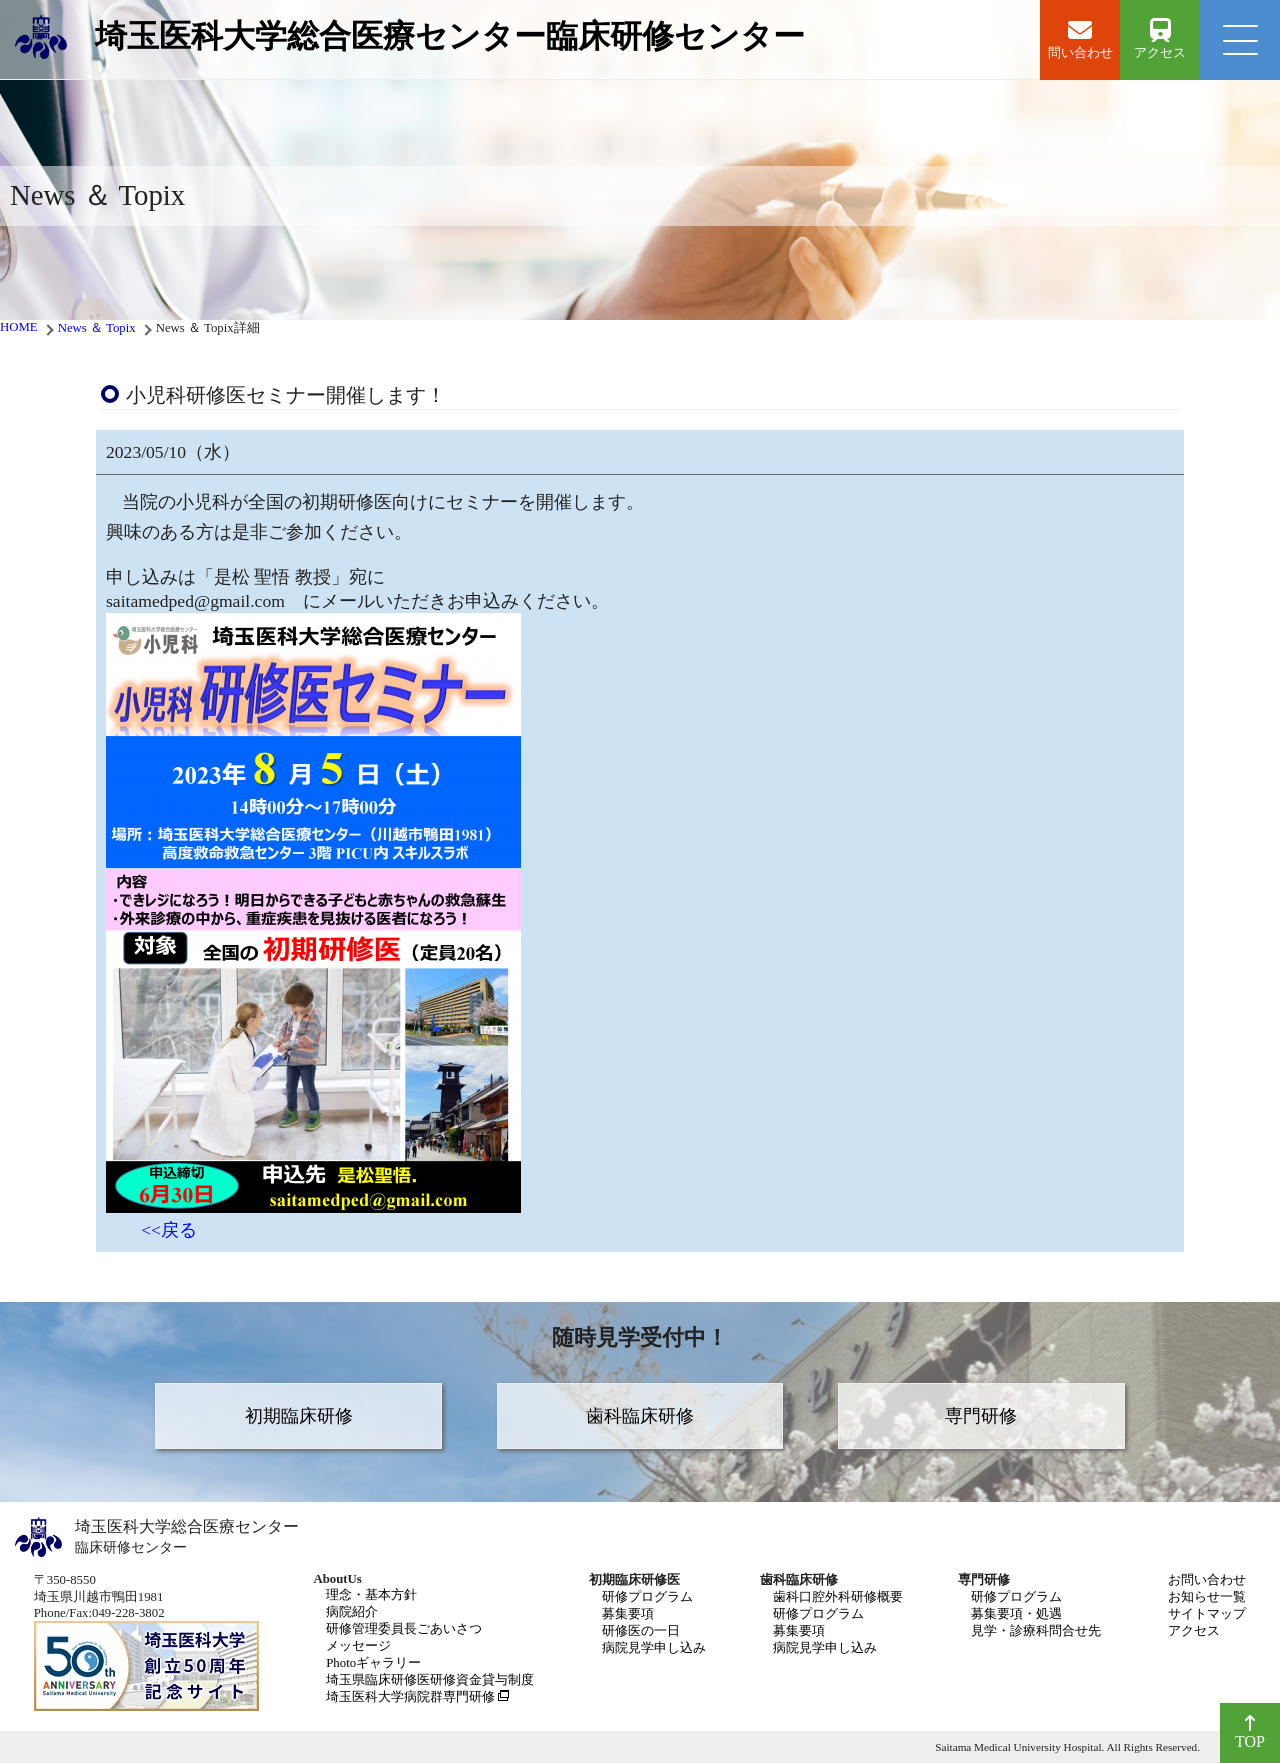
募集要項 (628, 1614)
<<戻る (169, 1230)
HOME (19, 327)
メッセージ (358, 1646)
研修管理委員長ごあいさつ (404, 1629)
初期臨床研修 (299, 1416)
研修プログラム (647, 1597)
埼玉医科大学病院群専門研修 (410, 1697)
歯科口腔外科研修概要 (838, 1597)
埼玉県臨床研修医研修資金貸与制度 (430, 1680)
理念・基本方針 (371, 1595)
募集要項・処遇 (1016, 1614)
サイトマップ (1207, 1614)
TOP (1250, 1732)
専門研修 (981, 1416)
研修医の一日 (641, 1631)
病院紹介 (352, 1612)
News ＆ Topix (97, 328)
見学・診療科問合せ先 (1036, 1631)
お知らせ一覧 (1207, 1597)
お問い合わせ (1207, 1580)
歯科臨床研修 (640, 1416)
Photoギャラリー (373, 1663)
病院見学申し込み (654, 1648)
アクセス (1194, 1631)
